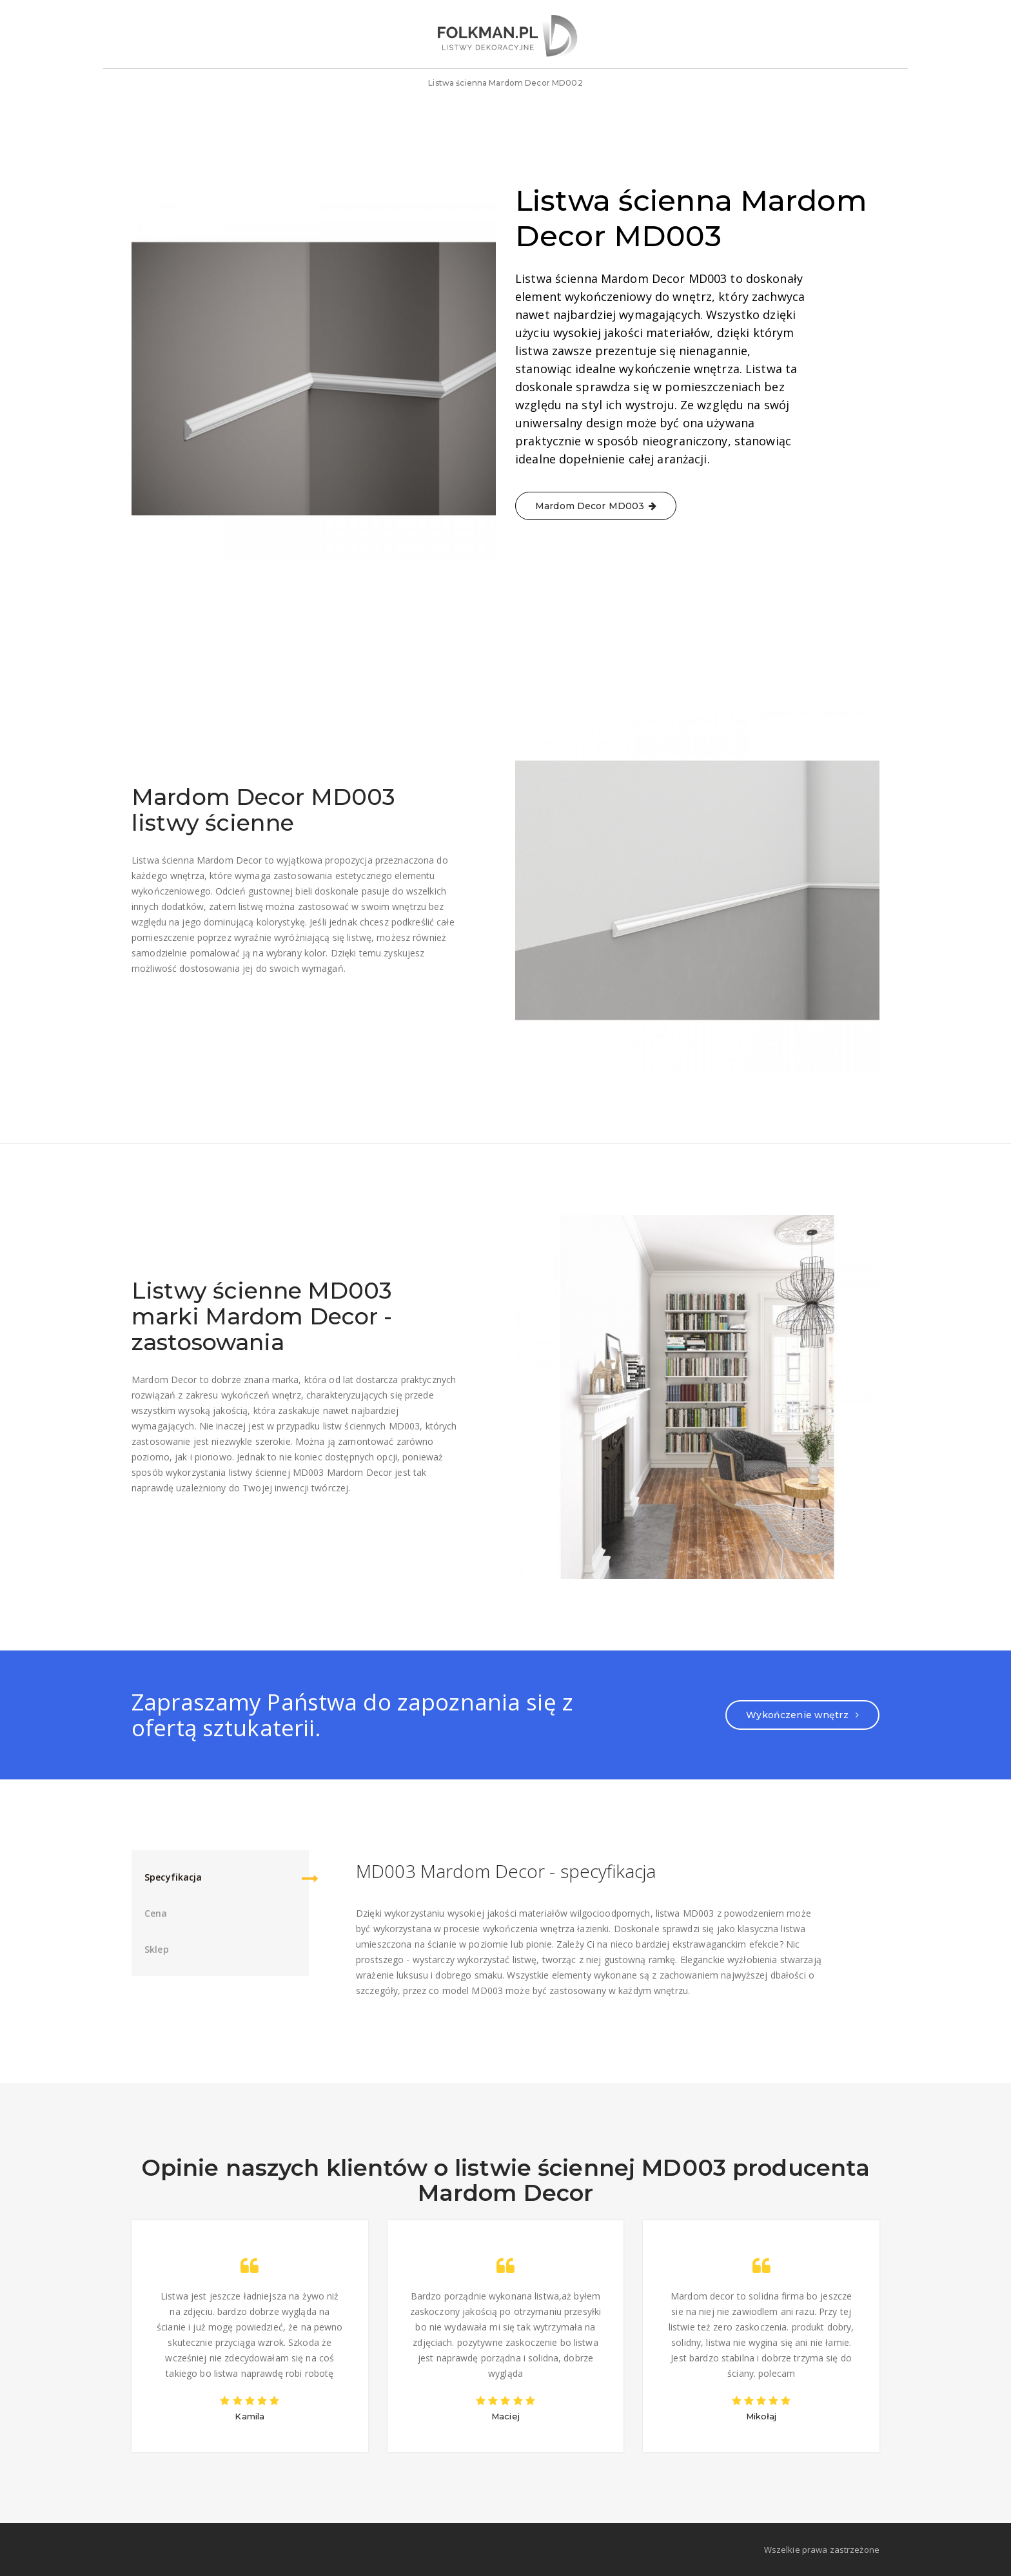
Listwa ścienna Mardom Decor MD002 (505, 88)
